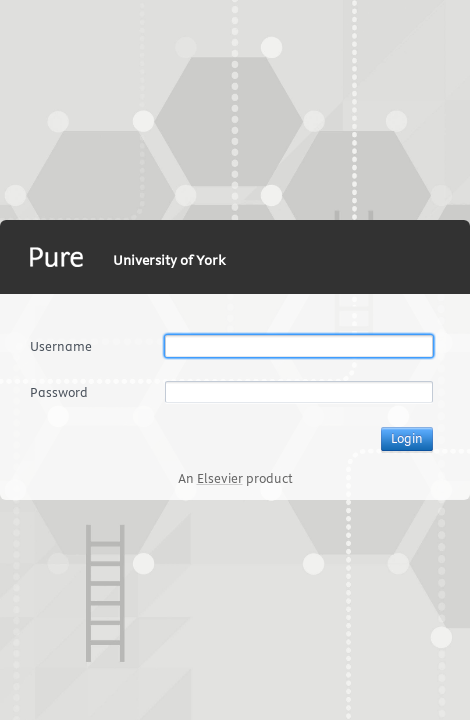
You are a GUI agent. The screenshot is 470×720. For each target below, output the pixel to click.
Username (61, 346)
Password (59, 392)
